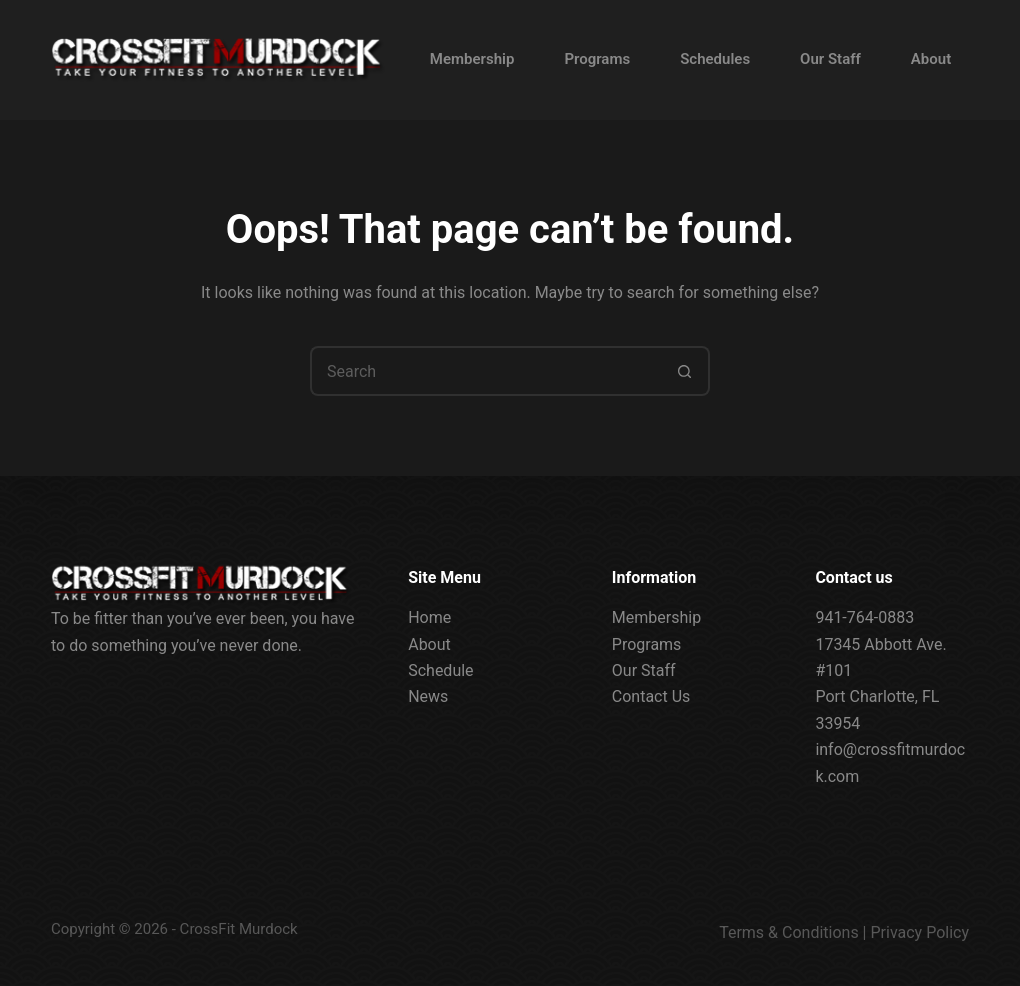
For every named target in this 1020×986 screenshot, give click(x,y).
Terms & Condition (784, 932)
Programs (597, 59)
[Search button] (685, 371)
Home (429, 617)
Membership (472, 59)
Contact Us (651, 696)
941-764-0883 (864, 617)
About (931, 59)
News (428, 696)
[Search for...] (485, 371)
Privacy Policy (920, 932)
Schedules (715, 59)
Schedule (440, 670)
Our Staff (830, 59)
